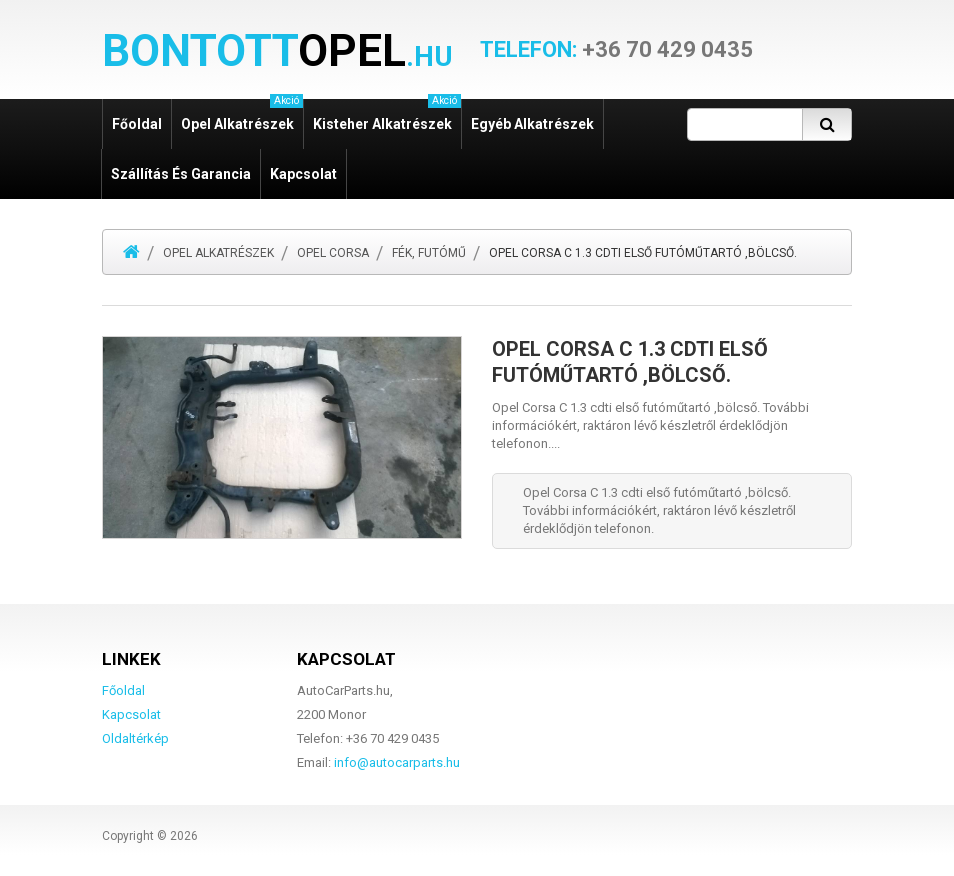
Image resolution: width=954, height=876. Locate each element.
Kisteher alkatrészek (387, 115)
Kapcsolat (303, 174)
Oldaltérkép (135, 738)
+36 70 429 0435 (616, 50)
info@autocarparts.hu (397, 762)
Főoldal (137, 124)
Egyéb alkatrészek (532, 124)
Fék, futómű (429, 253)
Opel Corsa (333, 253)
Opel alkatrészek (242, 115)
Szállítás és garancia (181, 174)
